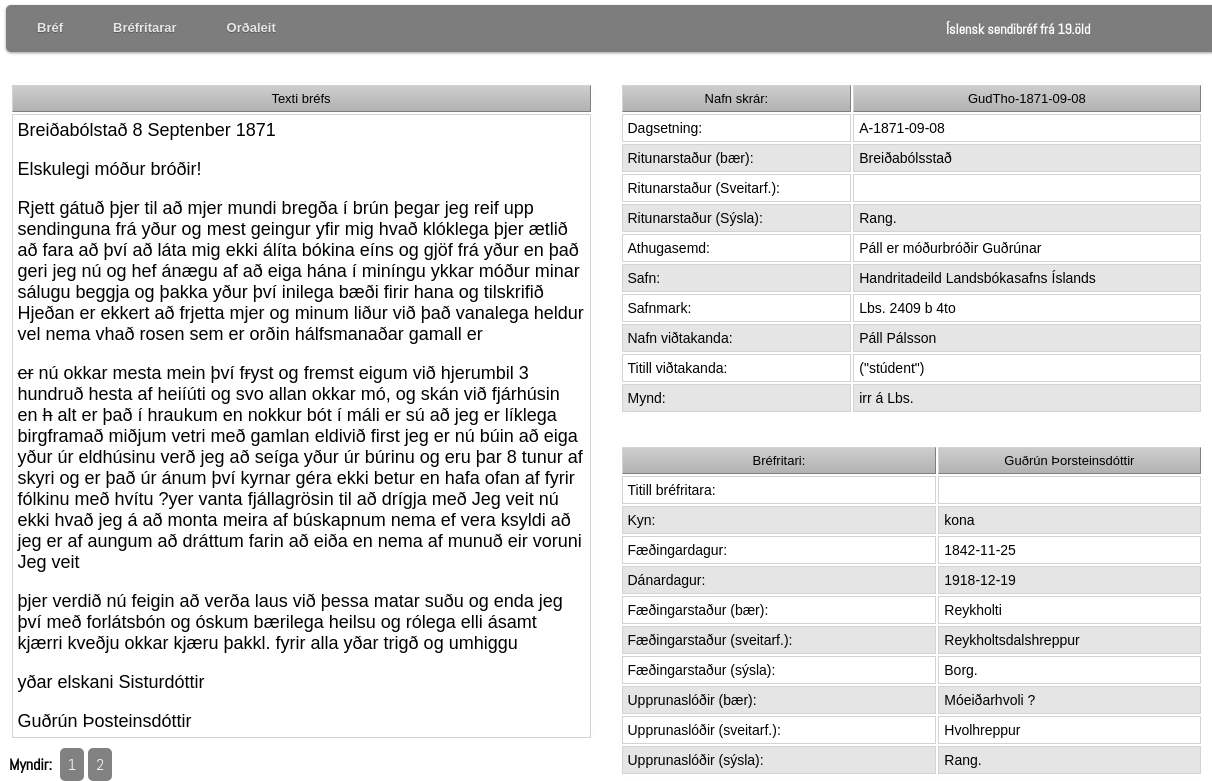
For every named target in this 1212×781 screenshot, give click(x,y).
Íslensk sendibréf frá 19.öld (1018, 29)
